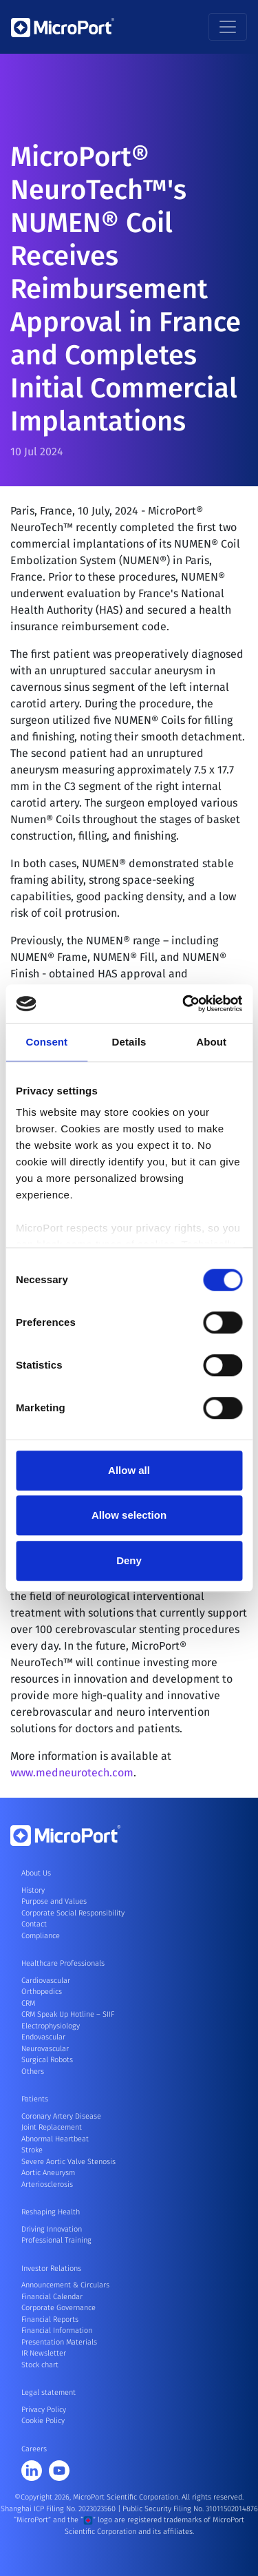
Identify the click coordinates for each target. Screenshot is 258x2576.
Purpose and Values (54, 1901)
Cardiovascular (45, 1980)
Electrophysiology (50, 2026)
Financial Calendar (52, 2296)
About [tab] (211, 1042)
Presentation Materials (59, 2342)
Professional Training (56, 2240)
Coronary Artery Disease (61, 2116)
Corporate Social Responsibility (73, 1913)
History (33, 1890)
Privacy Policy (43, 2409)
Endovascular (43, 2037)
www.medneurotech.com (71, 1778)
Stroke (32, 2150)
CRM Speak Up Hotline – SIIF (67, 2014)
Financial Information (56, 2330)
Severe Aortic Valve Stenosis (68, 2161)
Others (32, 2071)
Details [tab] (129, 1042)
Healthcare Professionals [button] (63, 1963)
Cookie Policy (43, 2420)
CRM (28, 2003)
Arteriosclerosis (47, 2184)
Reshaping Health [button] (50, 2212)
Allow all (129, 1470)
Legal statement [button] (48, 2392)
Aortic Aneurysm (48, 2172)
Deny (129, 1560)
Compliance (40, 1935)
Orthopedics (41, 1991)
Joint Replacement (51, 2127)
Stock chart (39, 2364)
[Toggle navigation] (227, 27)
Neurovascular (45, 2048)
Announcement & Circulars (65, 2285)
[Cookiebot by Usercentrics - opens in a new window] (183, 1003)
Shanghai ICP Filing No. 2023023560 (59, 2508)
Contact (34, 1924)
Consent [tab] (46, 1042)
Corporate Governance (58, 2307)
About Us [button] (36, 1873)
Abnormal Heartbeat (55, 2138)
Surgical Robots (47, 2059)
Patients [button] (34, 2099)
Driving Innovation (51, 2229)
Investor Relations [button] (51, 2268)
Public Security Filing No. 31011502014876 (190, 2508)
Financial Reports (49, 2319)
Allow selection (129, 1515)
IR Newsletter (43, 2353)
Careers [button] (34, 2448)
